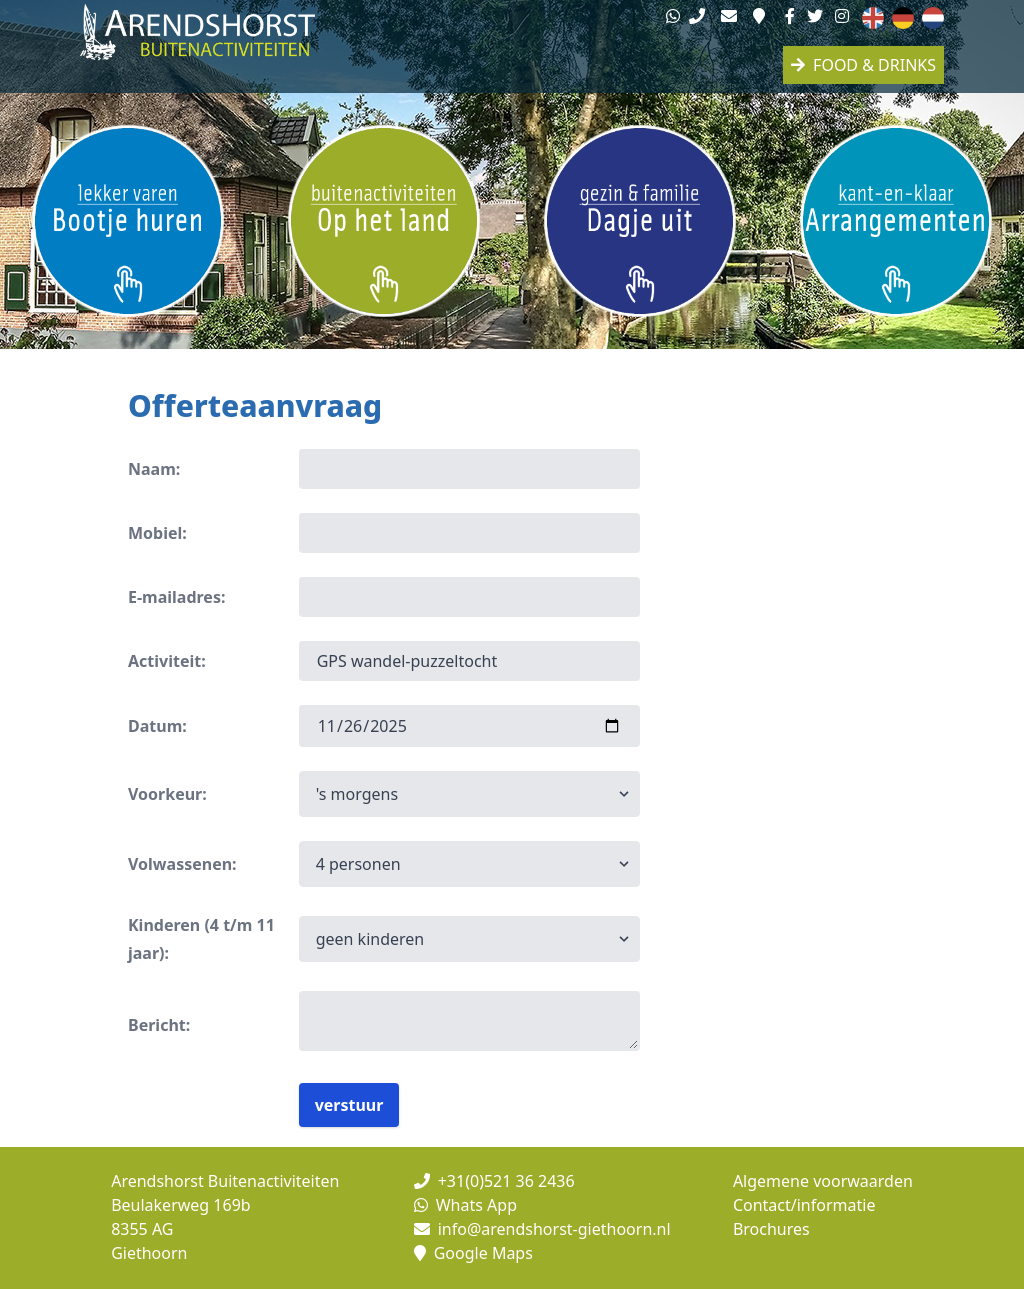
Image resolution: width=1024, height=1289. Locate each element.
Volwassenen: (182, 864)
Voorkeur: (167, 794)
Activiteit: (167, 661)
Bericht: (159, 1025)
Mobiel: (157, 533)
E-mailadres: (176, 597)
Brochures (771, 1229)
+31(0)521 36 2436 (494, 1181)
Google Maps (473, 1253)
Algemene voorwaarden (823, 1181)
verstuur (349, 1105)
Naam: (154, 469)
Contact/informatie (804, 1205)
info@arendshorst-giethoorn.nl (542, 1229)
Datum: (157, 726)
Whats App (465, 1205)
